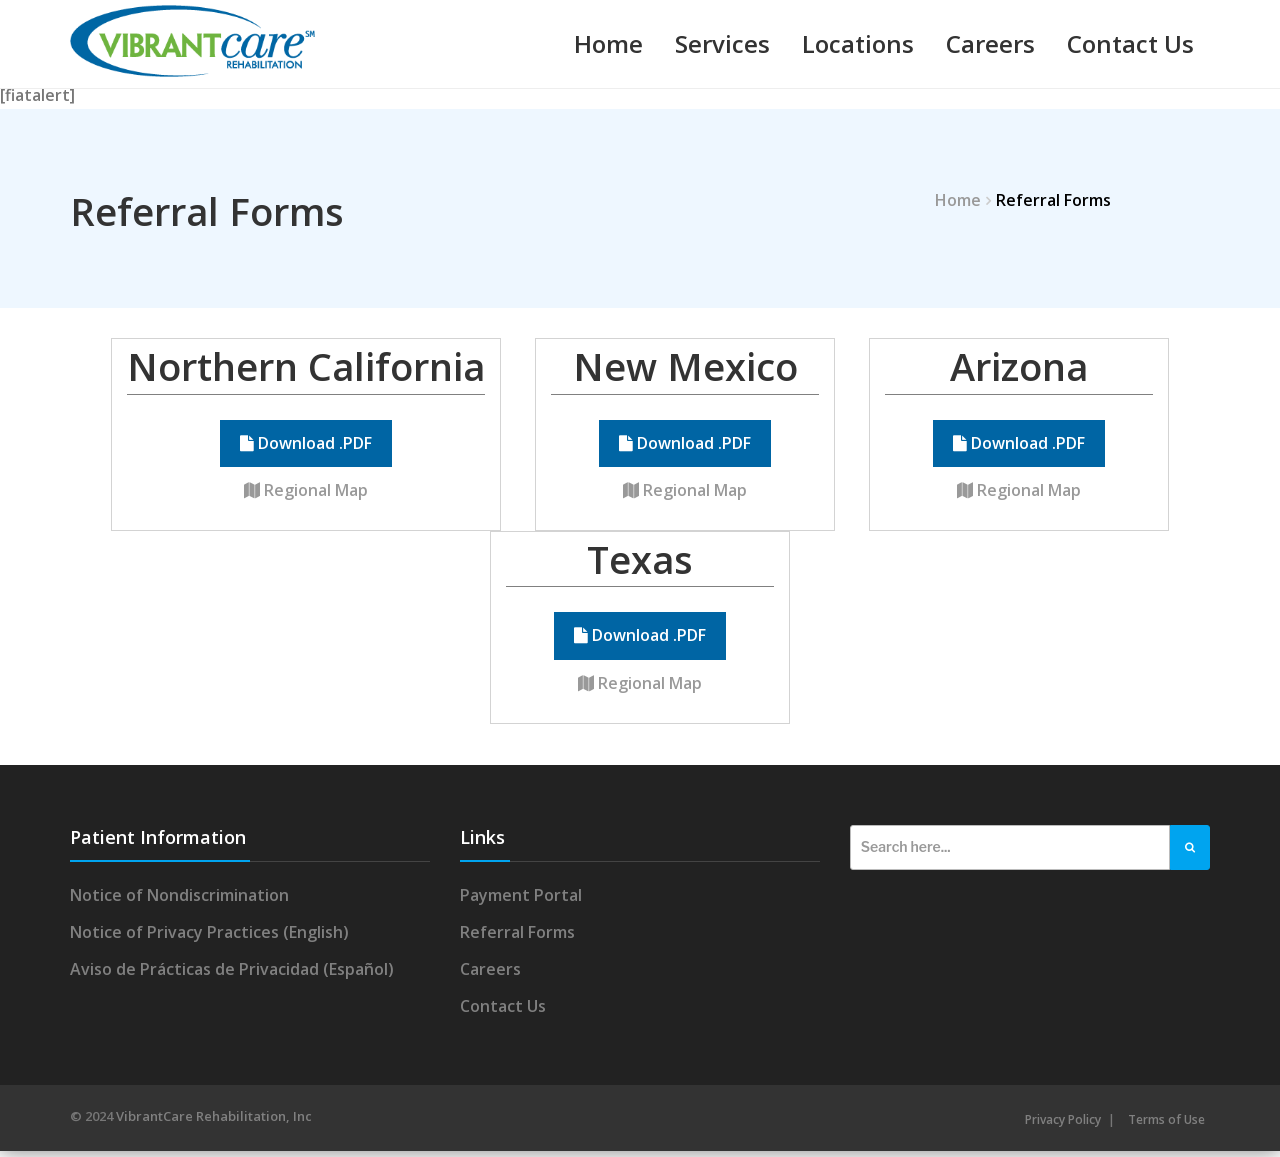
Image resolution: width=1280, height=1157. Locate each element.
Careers (990, 43)
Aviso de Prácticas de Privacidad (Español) (232, 975)
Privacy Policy (1063, 1125)
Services (722, 43)
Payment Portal (521, 900)
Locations (858, 43)
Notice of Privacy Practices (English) (209, 938)
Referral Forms (517, 938)
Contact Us (1130, 43)
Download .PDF (306, 449)
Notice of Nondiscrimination (179, 900)
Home (608, 43)
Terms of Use (1166, 1125)
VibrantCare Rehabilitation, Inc (214, 1122)
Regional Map (306, 496)
